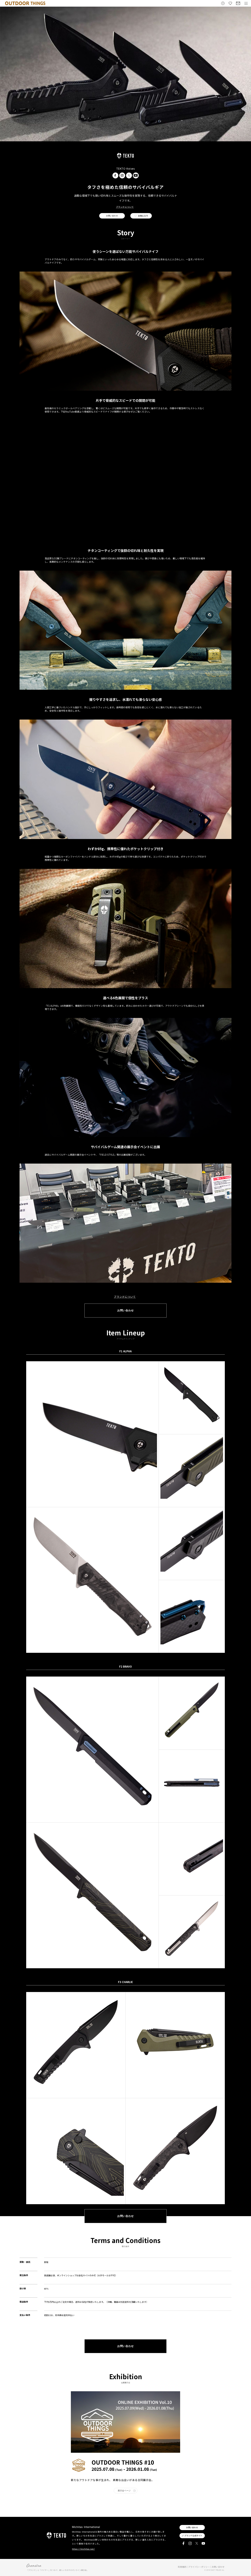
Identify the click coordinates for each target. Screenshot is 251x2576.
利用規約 (182, 2566)
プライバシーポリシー (199, 2566)
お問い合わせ (218, 2566)
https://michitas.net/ (83, 2549)
